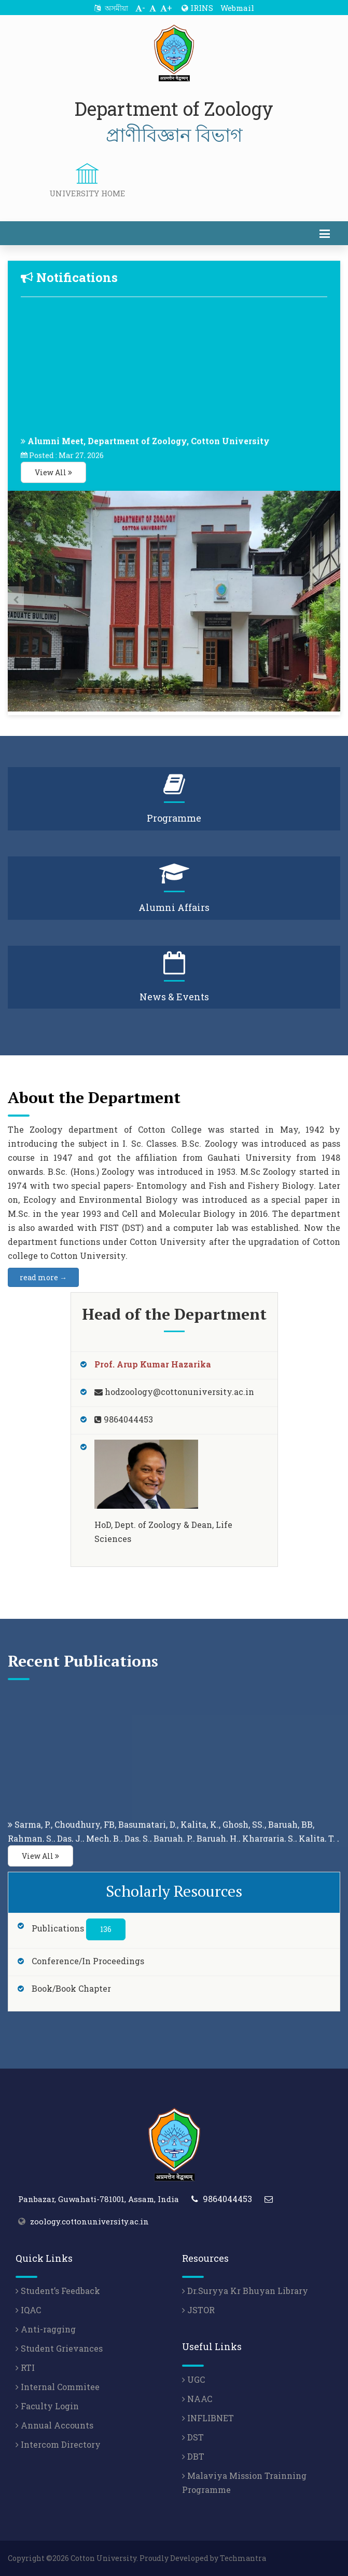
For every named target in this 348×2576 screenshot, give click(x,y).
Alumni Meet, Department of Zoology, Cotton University (148, 447)
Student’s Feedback (58, 2290)
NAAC (197, 2398)
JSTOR (198, 2309)
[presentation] (16, 598)
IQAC (28, 2309)
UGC (193, 2379)
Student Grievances (59, 2348)
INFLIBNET (208, 2417)
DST (193, 2437)
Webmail (237, 8)
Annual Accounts (54, 2425)
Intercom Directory (58, 2444)
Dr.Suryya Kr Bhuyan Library (245, 2290)
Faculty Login (47, 2405)
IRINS (197, 8)
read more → (43, 1277)
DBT (193, 2456)
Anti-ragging (46, 2329)
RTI (25, 2367)
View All (53, 472)
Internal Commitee (58, 2386)
